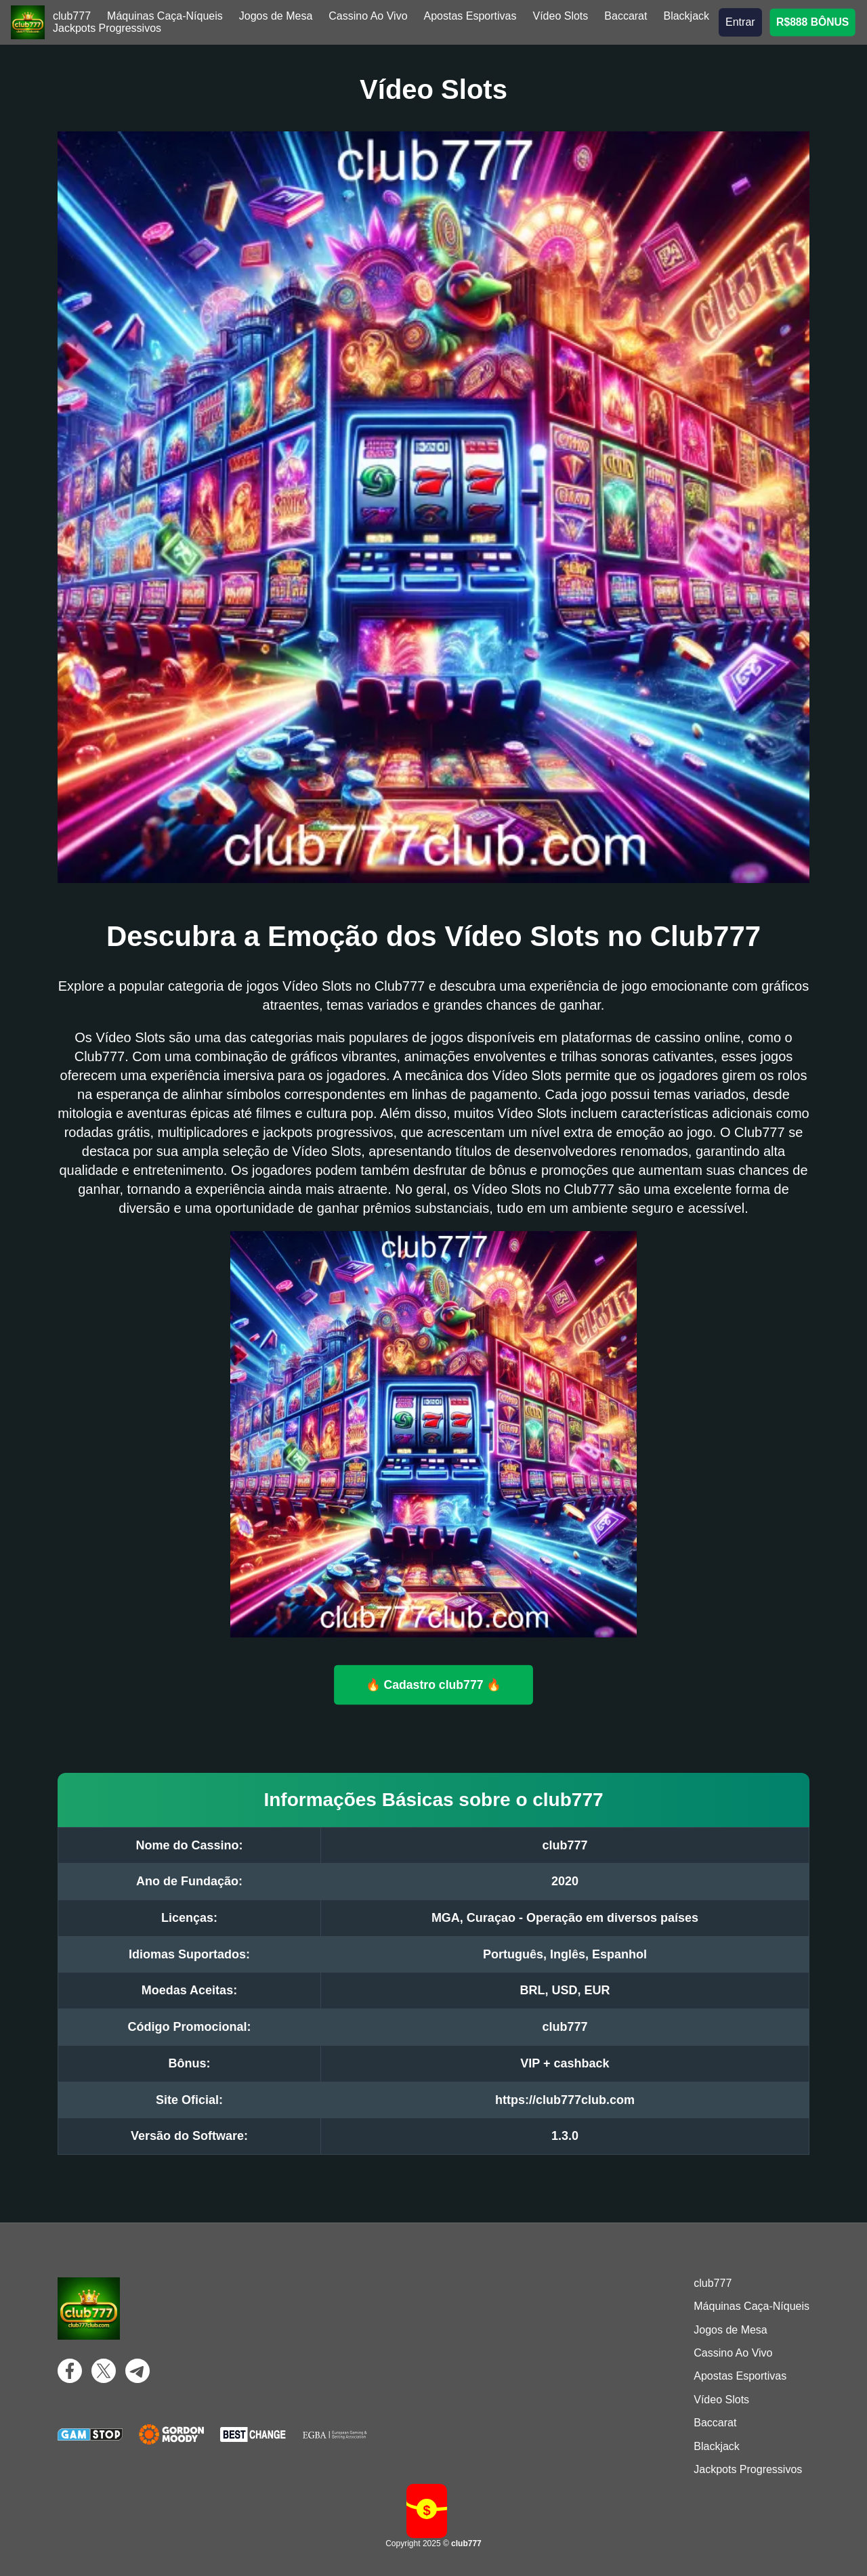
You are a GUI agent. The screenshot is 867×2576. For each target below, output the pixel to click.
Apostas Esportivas (470, 16)
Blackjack (686, 16)
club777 (72, 16)
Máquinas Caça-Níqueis (165, 16)
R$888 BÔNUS (812, 22)
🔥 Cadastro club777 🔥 (433, 1684)
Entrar (740, 22)
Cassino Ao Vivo (368, 16)
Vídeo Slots (560, 16)
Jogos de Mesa (276, 16)
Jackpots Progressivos (107, 28)
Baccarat (625, 16)
